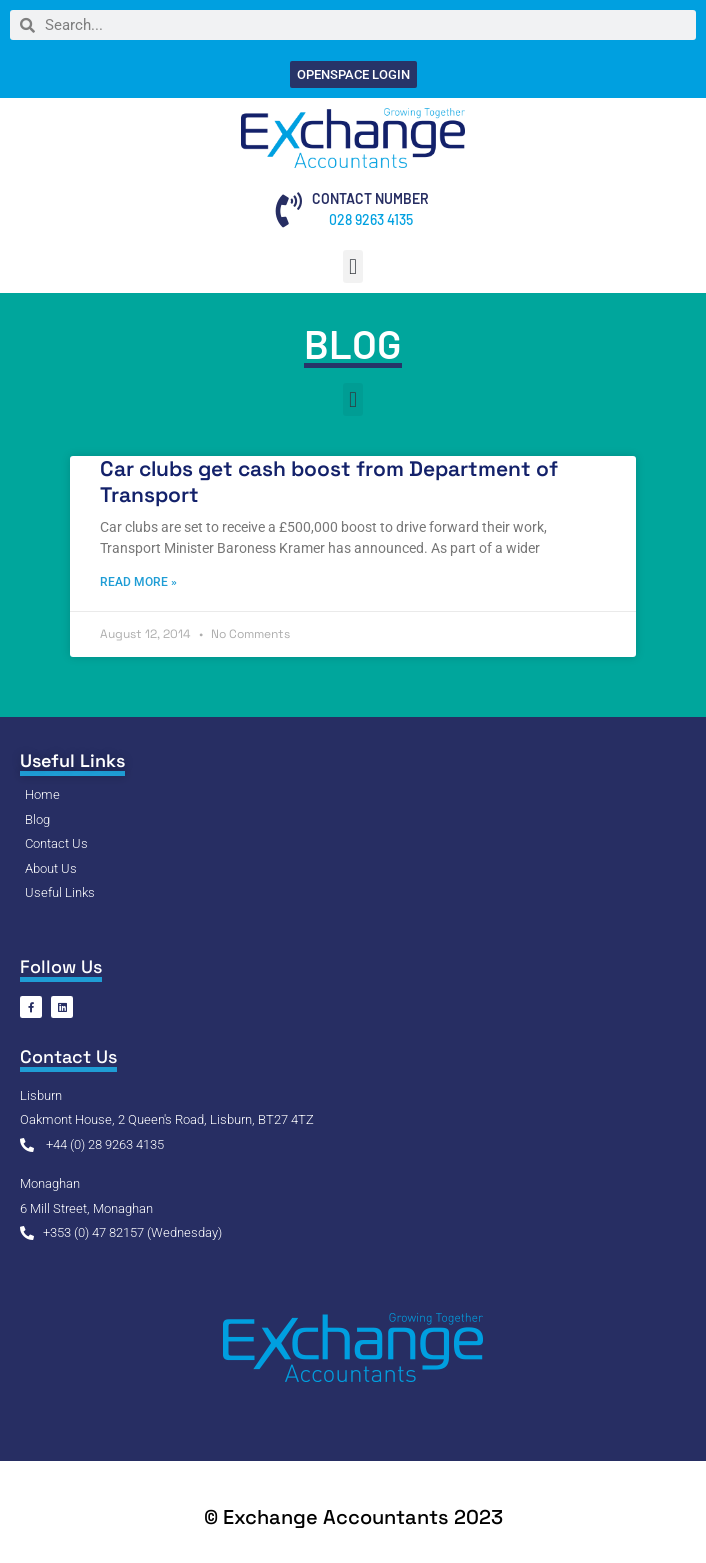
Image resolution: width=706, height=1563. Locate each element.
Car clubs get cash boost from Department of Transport (329, 481)
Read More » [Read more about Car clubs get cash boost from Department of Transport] (138, 582)
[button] (352, 266)
